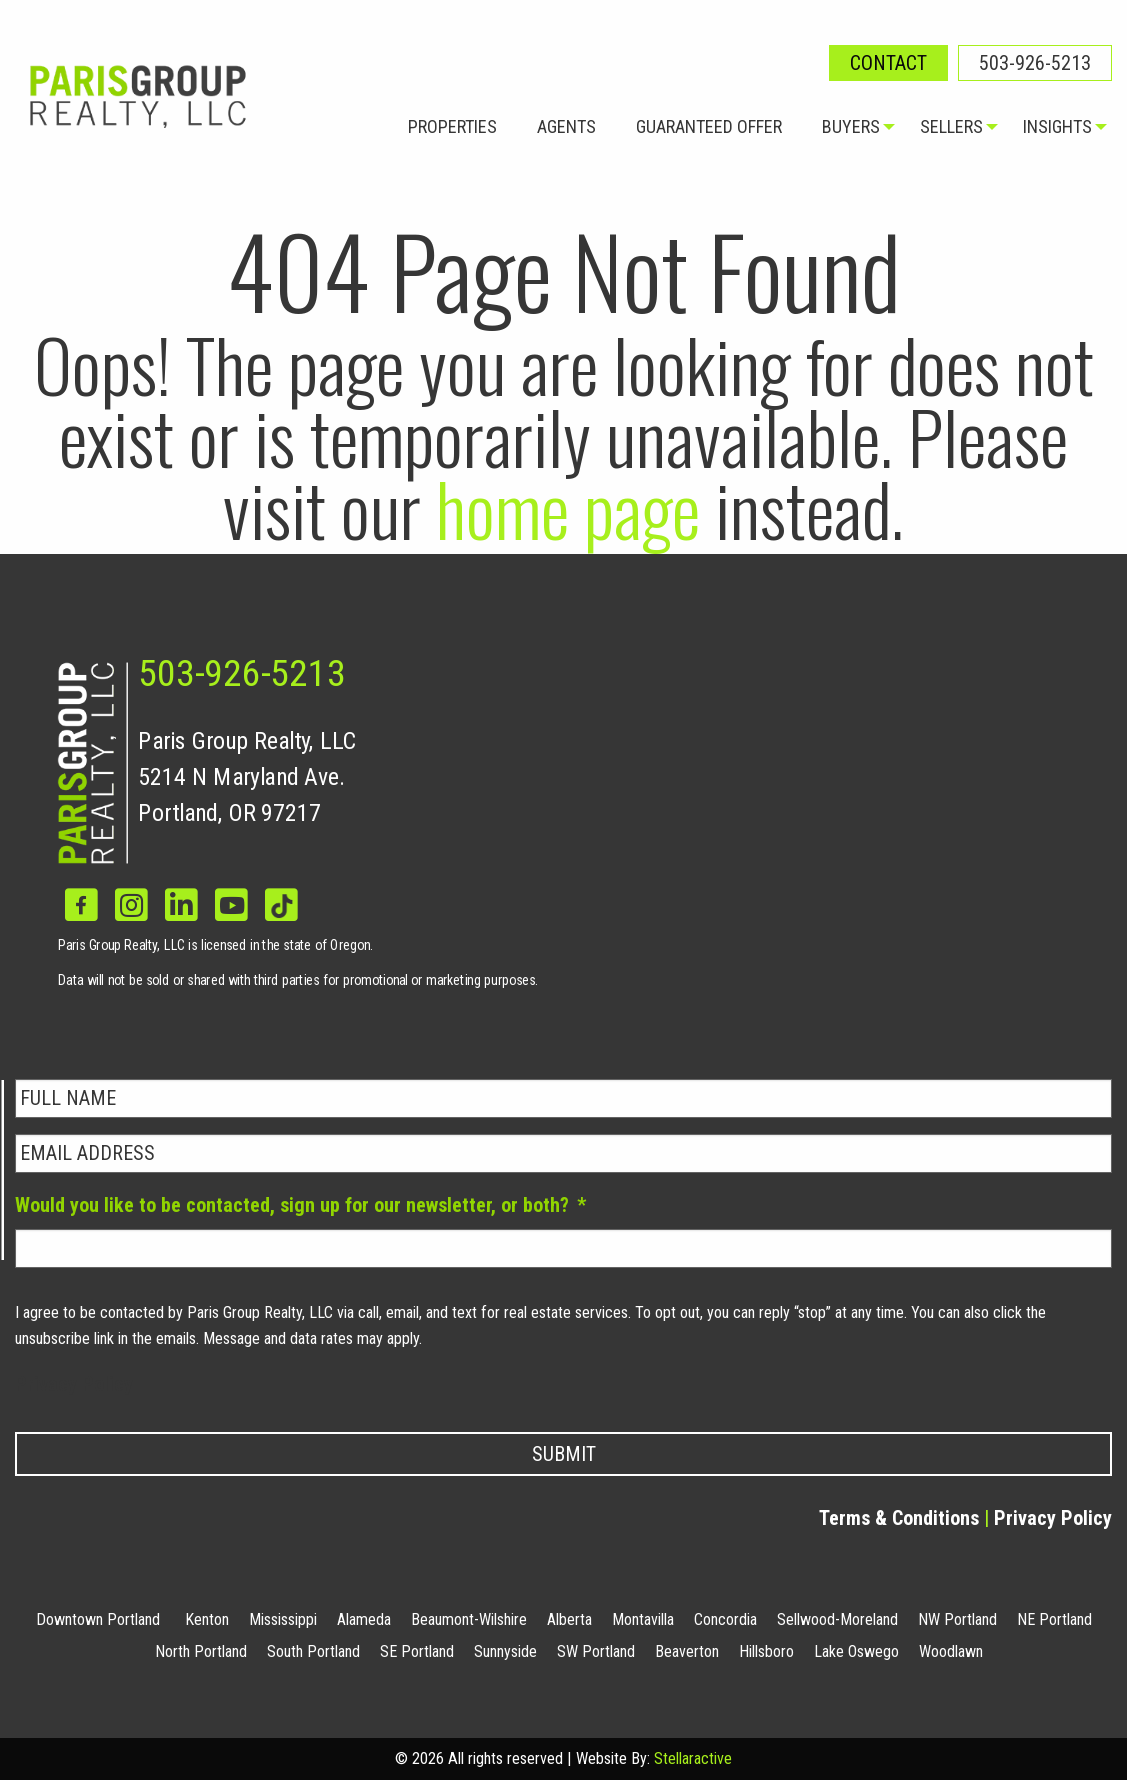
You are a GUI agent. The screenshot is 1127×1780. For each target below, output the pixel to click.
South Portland (313, 1651)
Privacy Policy (74, 1384)
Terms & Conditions (899, 1518)
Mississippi (283, 1619)
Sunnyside (505, 1651)
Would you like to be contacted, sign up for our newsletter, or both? (300, 1205)
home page (568, 507)
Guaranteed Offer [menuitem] (709, 126)
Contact (888, 63)
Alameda (364, 1619)
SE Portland (417, 1651)
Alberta (569, 1619)
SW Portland (596, 1651)
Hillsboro (766, 1651)
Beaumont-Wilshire (469, 1619)
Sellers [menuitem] (951, 126)
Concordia (725, 1619)
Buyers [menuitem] (851, 126)
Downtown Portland (98, 1619)
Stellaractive (693, 1758)
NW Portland (957, 1619)
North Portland (201, 1651)
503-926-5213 (1035, 63)
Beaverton (687, 1651)
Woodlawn (951, 1651)
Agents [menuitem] (566, 126)
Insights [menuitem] (1057, 126)
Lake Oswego (856, 1651)
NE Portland (1054, 1619)
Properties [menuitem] (452, 126)
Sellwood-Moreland (837, 1619)
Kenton (207, 1619)
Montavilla (643, 1619)
